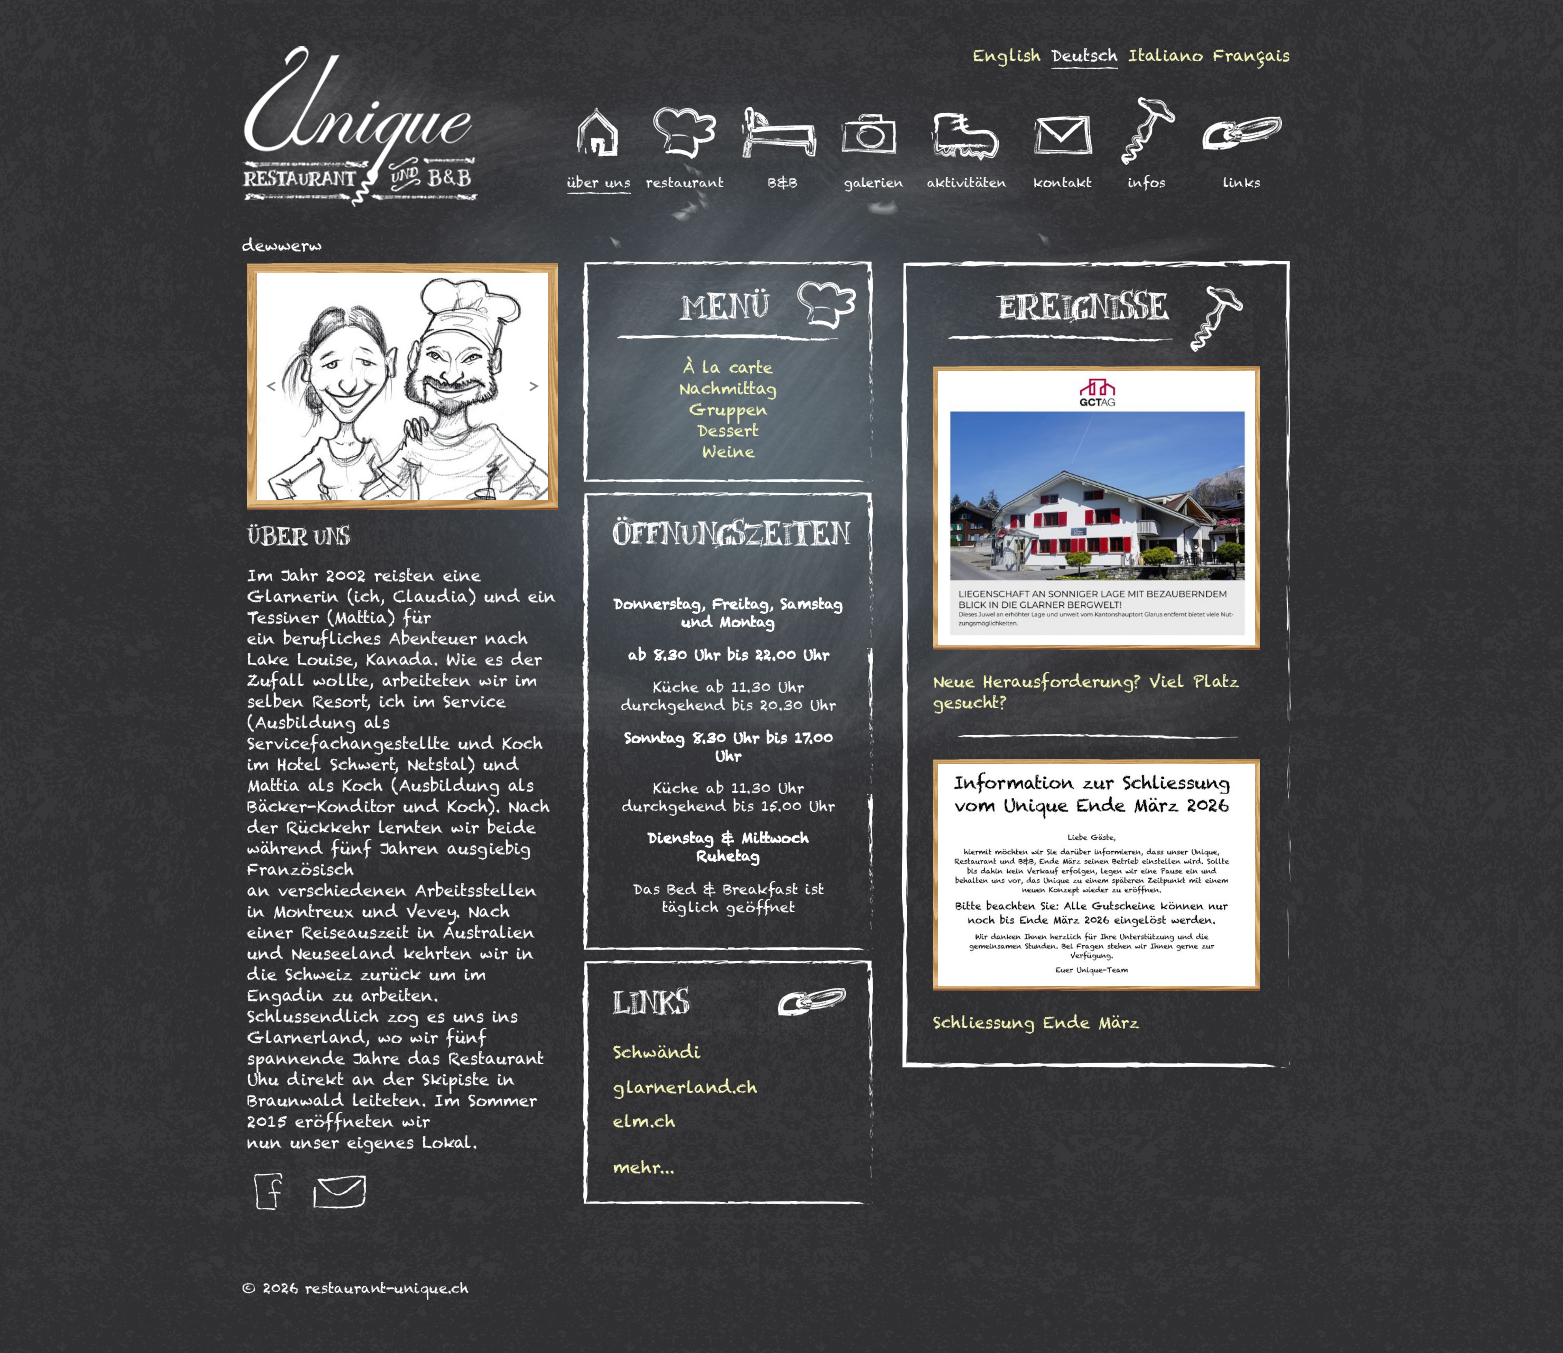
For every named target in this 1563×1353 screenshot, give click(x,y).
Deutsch (1084, 55)
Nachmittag (728, 388)
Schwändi (661, 1052)
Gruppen (728, 409)
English (1007, 55)
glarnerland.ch (685, 1087)
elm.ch (644, 1121)
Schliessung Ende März (1036, 1022)
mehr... (644, 1167)
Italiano (1165, 55)
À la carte (728, 367)
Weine (728, 451)
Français (1251, 55)
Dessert (728, 430)
